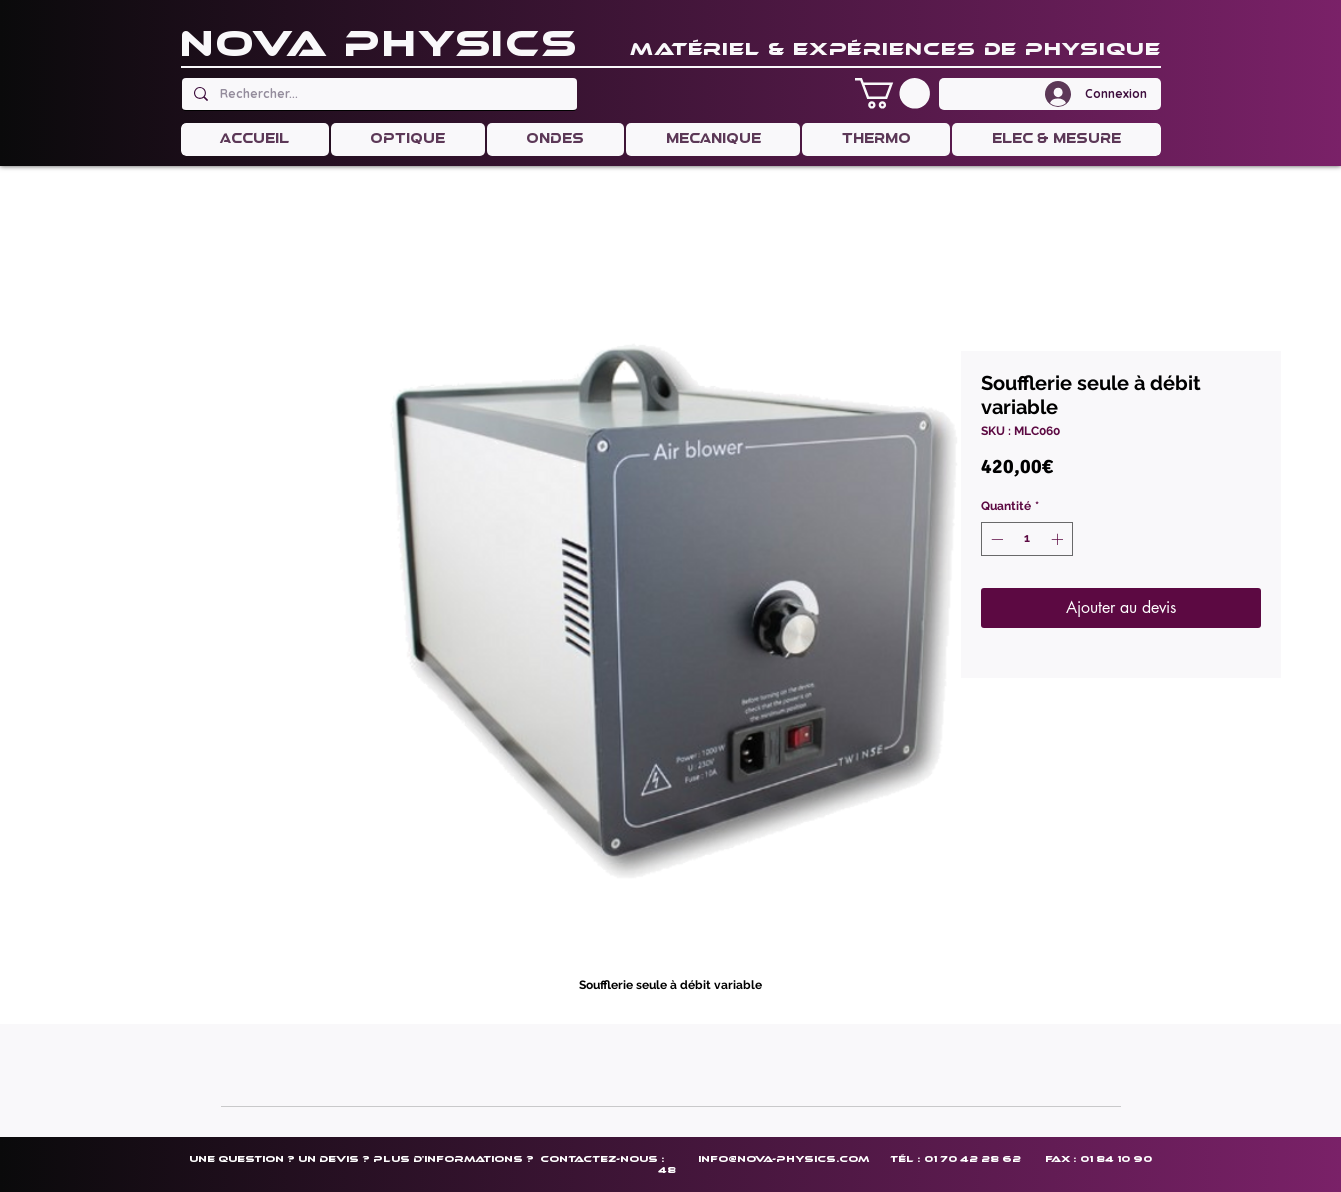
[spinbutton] (1027, 539)
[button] (892, 93)
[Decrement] (995, 539)
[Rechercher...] (377, 94)
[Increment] (1059, 539)
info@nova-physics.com (783, 1158)
